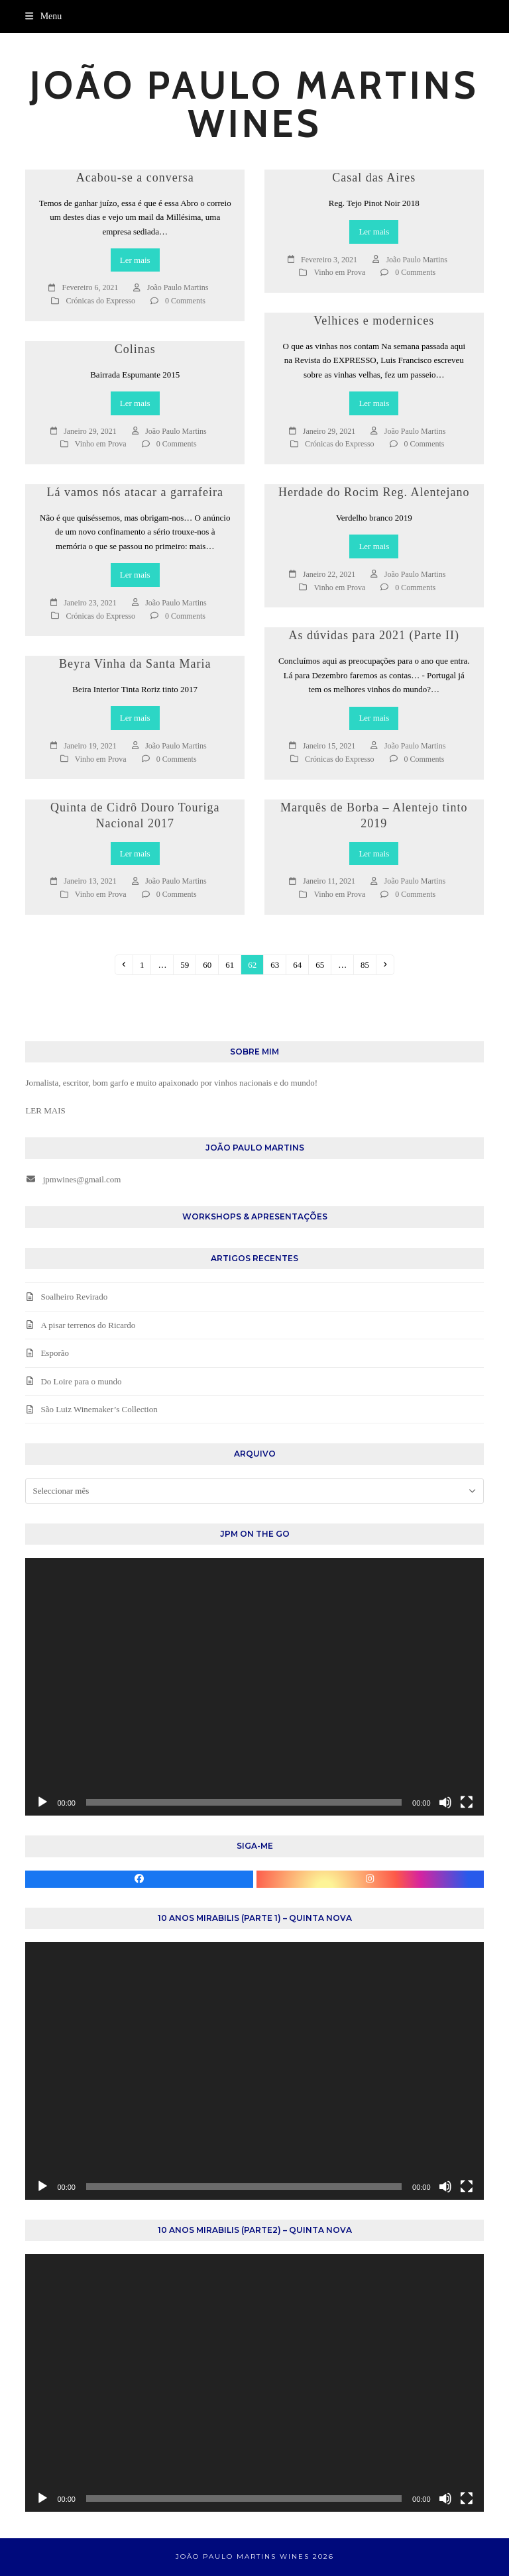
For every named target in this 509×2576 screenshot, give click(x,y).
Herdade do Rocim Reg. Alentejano (373, 492)
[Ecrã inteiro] (466, 1802)
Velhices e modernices (373, 320)
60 (210, 964)
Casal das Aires (374, 177)
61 (233, 964)
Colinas (135, 349)
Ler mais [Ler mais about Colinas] (135, 403)
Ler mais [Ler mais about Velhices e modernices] (374, 403)
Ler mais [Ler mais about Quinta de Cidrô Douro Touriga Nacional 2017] (135, 853)
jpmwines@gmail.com (82, 1179)
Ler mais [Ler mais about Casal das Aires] (374, 231)
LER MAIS (45, 1110)
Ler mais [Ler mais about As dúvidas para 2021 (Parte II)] (374, 718)
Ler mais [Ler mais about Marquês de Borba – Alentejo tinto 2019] (374, 853)
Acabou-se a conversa (135, 177)
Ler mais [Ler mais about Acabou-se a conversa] (135, 260)
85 (368, 964)
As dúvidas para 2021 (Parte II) (374, 635)
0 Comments (185, 300)
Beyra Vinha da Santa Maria (135, 663)
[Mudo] (445, 1802)
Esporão (54, 1353)
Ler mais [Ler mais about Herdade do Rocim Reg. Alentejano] (374, 546)
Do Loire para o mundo (80, 1381)
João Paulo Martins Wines (254, 104)
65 (323, 964)
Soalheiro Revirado (73, 1297)
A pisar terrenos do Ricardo (87, 1325)
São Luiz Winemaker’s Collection (98, 1409)
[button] (43, 16)
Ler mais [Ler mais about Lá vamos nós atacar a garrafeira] (135, 575)
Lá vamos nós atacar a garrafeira (135, 492)
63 (278, 964)
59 (188, 964)
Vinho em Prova (339, 272)
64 (300, 964)
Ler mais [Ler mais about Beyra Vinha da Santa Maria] (135, 718)
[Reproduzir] (42, 1802)
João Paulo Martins (178, 287)
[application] (254, 1687)
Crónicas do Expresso (100, 300)
